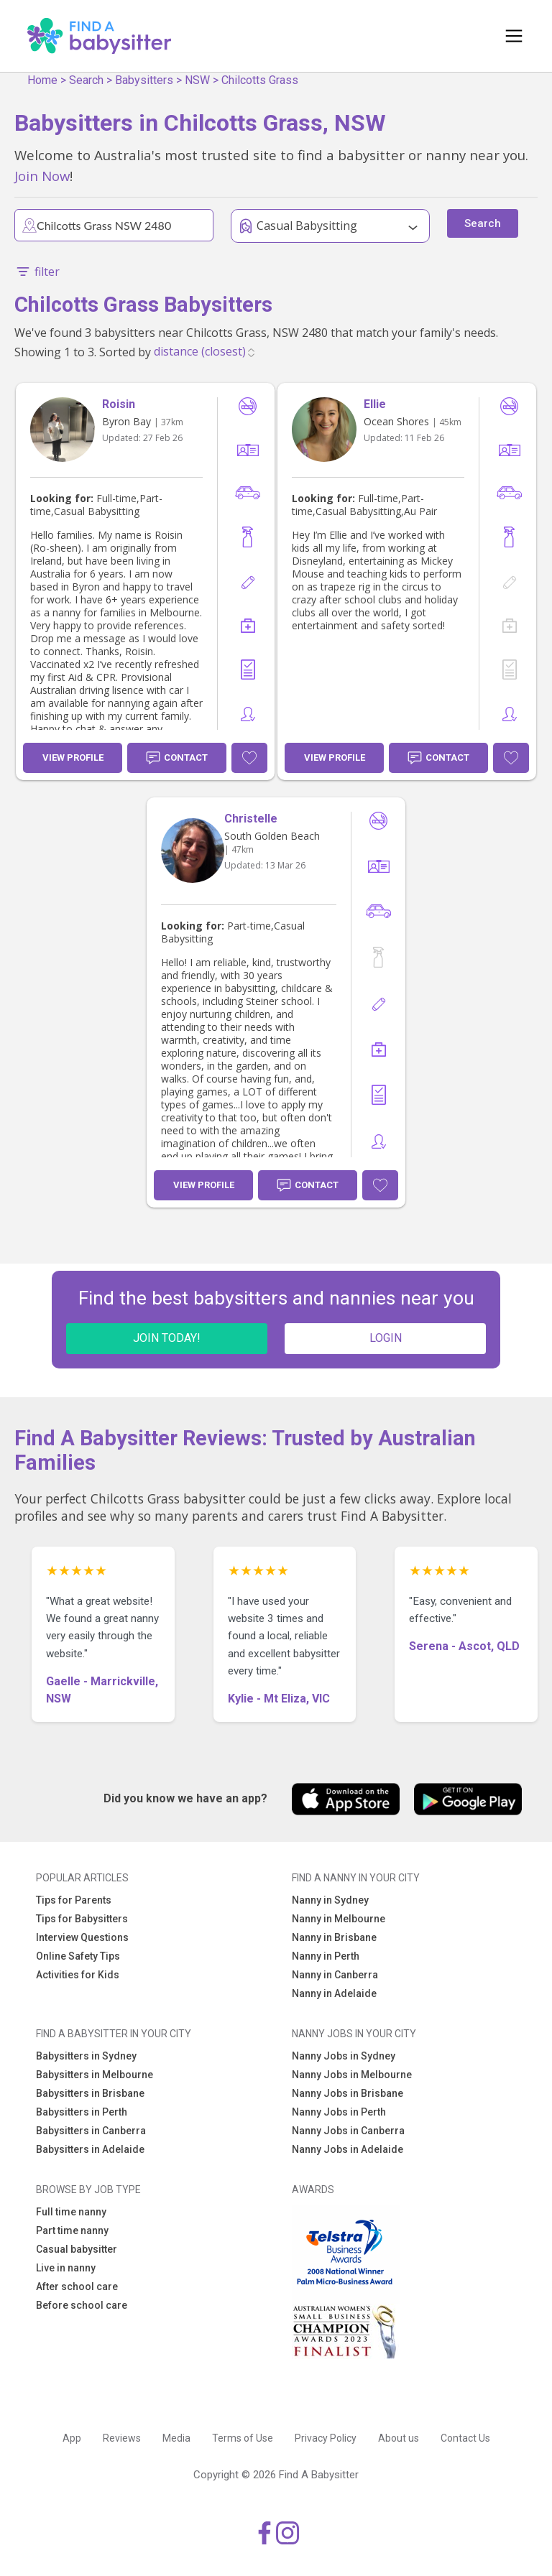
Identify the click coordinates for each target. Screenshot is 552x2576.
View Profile (73, 757)
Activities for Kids (77, 1974)
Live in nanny (66, 2268)
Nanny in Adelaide (334, 1993)
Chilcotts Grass (259, 80)
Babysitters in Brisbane (90, 2093)
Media (176, 2438)
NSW (197, 80)
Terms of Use (242, 2438)
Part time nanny (72, 2230)
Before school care (81, 2305)
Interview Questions (82, 1937)
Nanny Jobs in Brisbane (347, 2093)
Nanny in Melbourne (338, 1918)
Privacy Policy (325, 2438)
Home (42, 80)
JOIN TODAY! (167, 1338)
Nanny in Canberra (335, 1974)
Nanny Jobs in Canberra (348, 2130)
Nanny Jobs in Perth (339, 2112)
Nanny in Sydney (330, 1900)
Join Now (42, 176)
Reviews (122, 2438)
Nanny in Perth (325, 1956)
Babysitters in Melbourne (94, 2074)
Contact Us (465, 2438)
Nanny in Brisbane (334, 1937)
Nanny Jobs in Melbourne (352, 2074)
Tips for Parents (73, 1900)
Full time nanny (71, 2212)
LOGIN (385, 1338)
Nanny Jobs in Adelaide (347, 2149)
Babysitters (144, 80)
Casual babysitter (76, 2249)
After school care (77, 2286)
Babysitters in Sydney (86, 2056)
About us (398, 2438)
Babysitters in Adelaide (90, 2149)
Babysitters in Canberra (91, 2130)
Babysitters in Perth (81, 2112)
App (72, 2438)
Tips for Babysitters (82, 1918)
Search (86, 80)
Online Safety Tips (78, 1956)
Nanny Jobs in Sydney (343, 2056)
